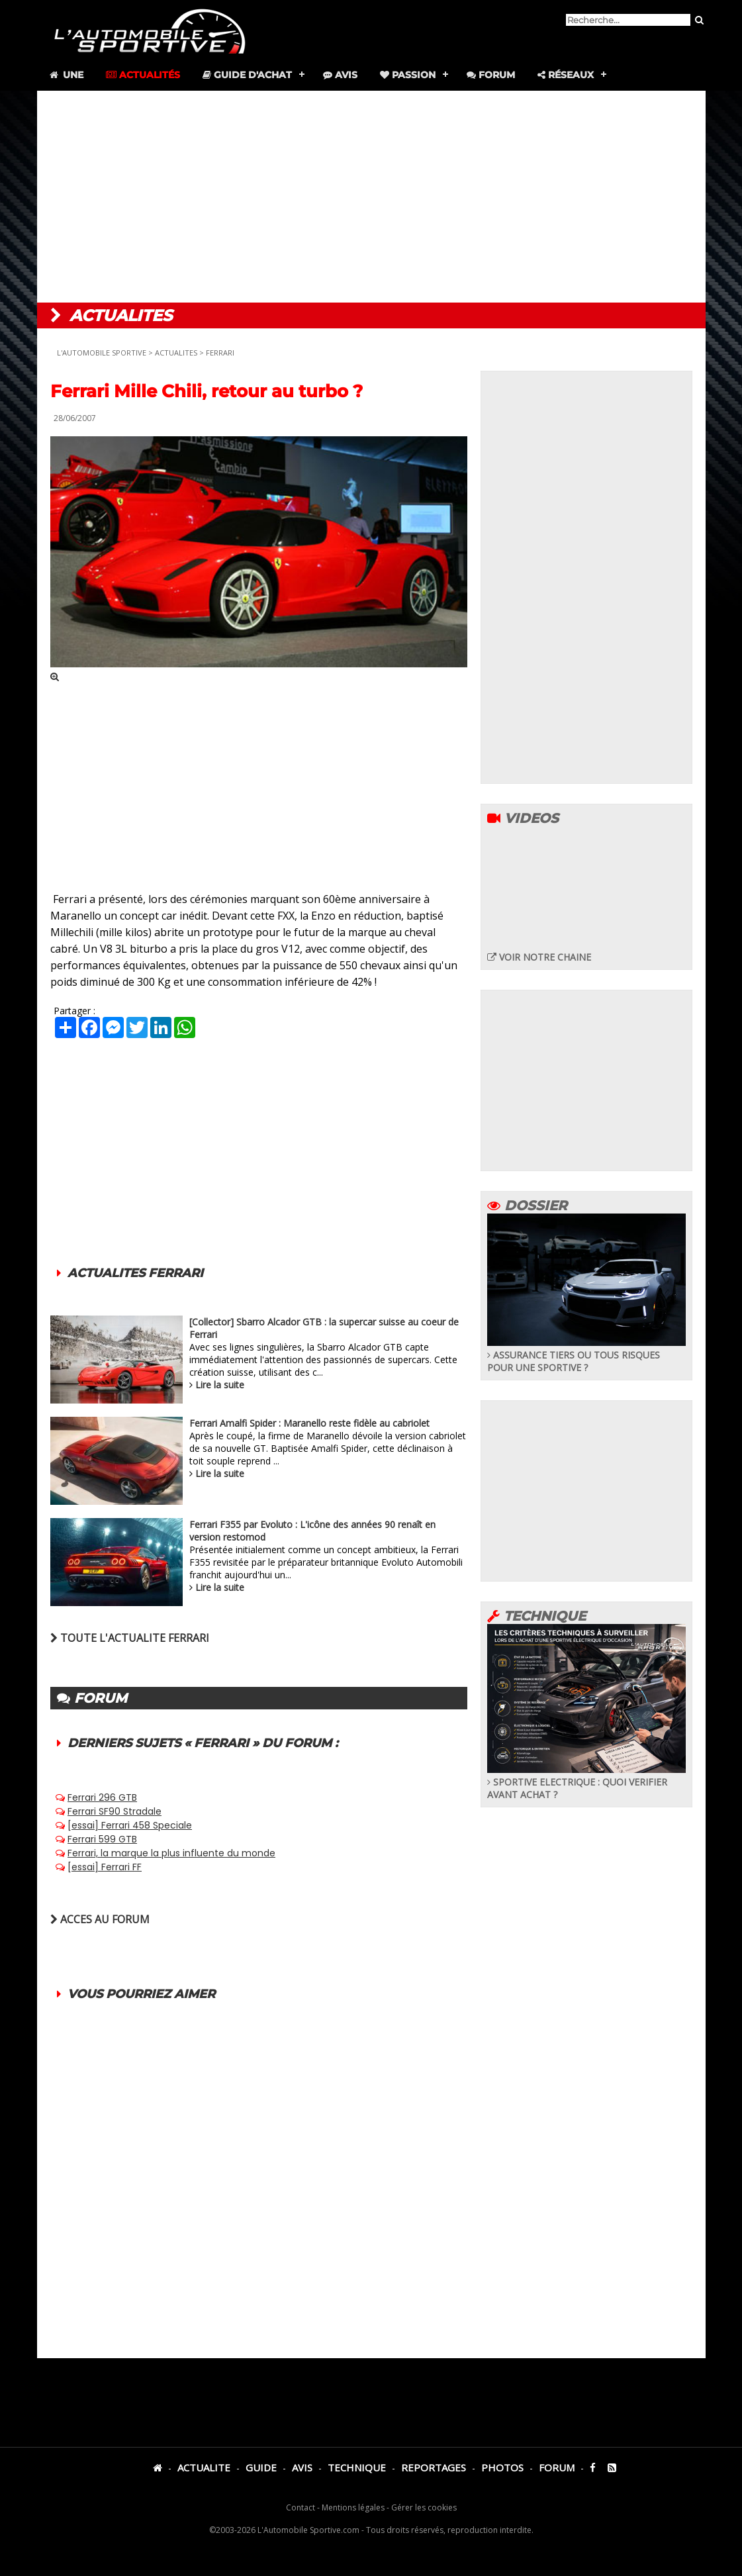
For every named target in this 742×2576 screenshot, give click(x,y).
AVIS (302, 2467)
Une (65, 75)
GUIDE (261, 2467)
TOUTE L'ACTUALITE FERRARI (129, 1638)
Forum (491, 75)
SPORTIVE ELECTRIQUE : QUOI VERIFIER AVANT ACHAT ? (586, 1782)
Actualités (143, 75)
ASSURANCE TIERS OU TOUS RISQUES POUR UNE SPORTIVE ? (586, 1355)
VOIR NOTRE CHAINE (539, 957)
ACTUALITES (176, 353)
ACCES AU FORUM (100, 1919)
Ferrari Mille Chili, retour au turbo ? (206, 391)
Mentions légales (353, 2507)
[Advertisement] (371, 196)
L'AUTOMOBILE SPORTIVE (101, 353)
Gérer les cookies (424, 2507)
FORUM (557, 2467)
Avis (340, 75)
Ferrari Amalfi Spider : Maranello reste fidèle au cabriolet (309, 1423)
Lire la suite (219, 1384)
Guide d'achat (247, 75)
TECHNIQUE (357, 2467)
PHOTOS (502, 2467)
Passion (408, 75)
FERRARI (220, 353)
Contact (300, 2507)
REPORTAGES (433, 2467)
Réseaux (565, 75)
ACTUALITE (203, 2467)
